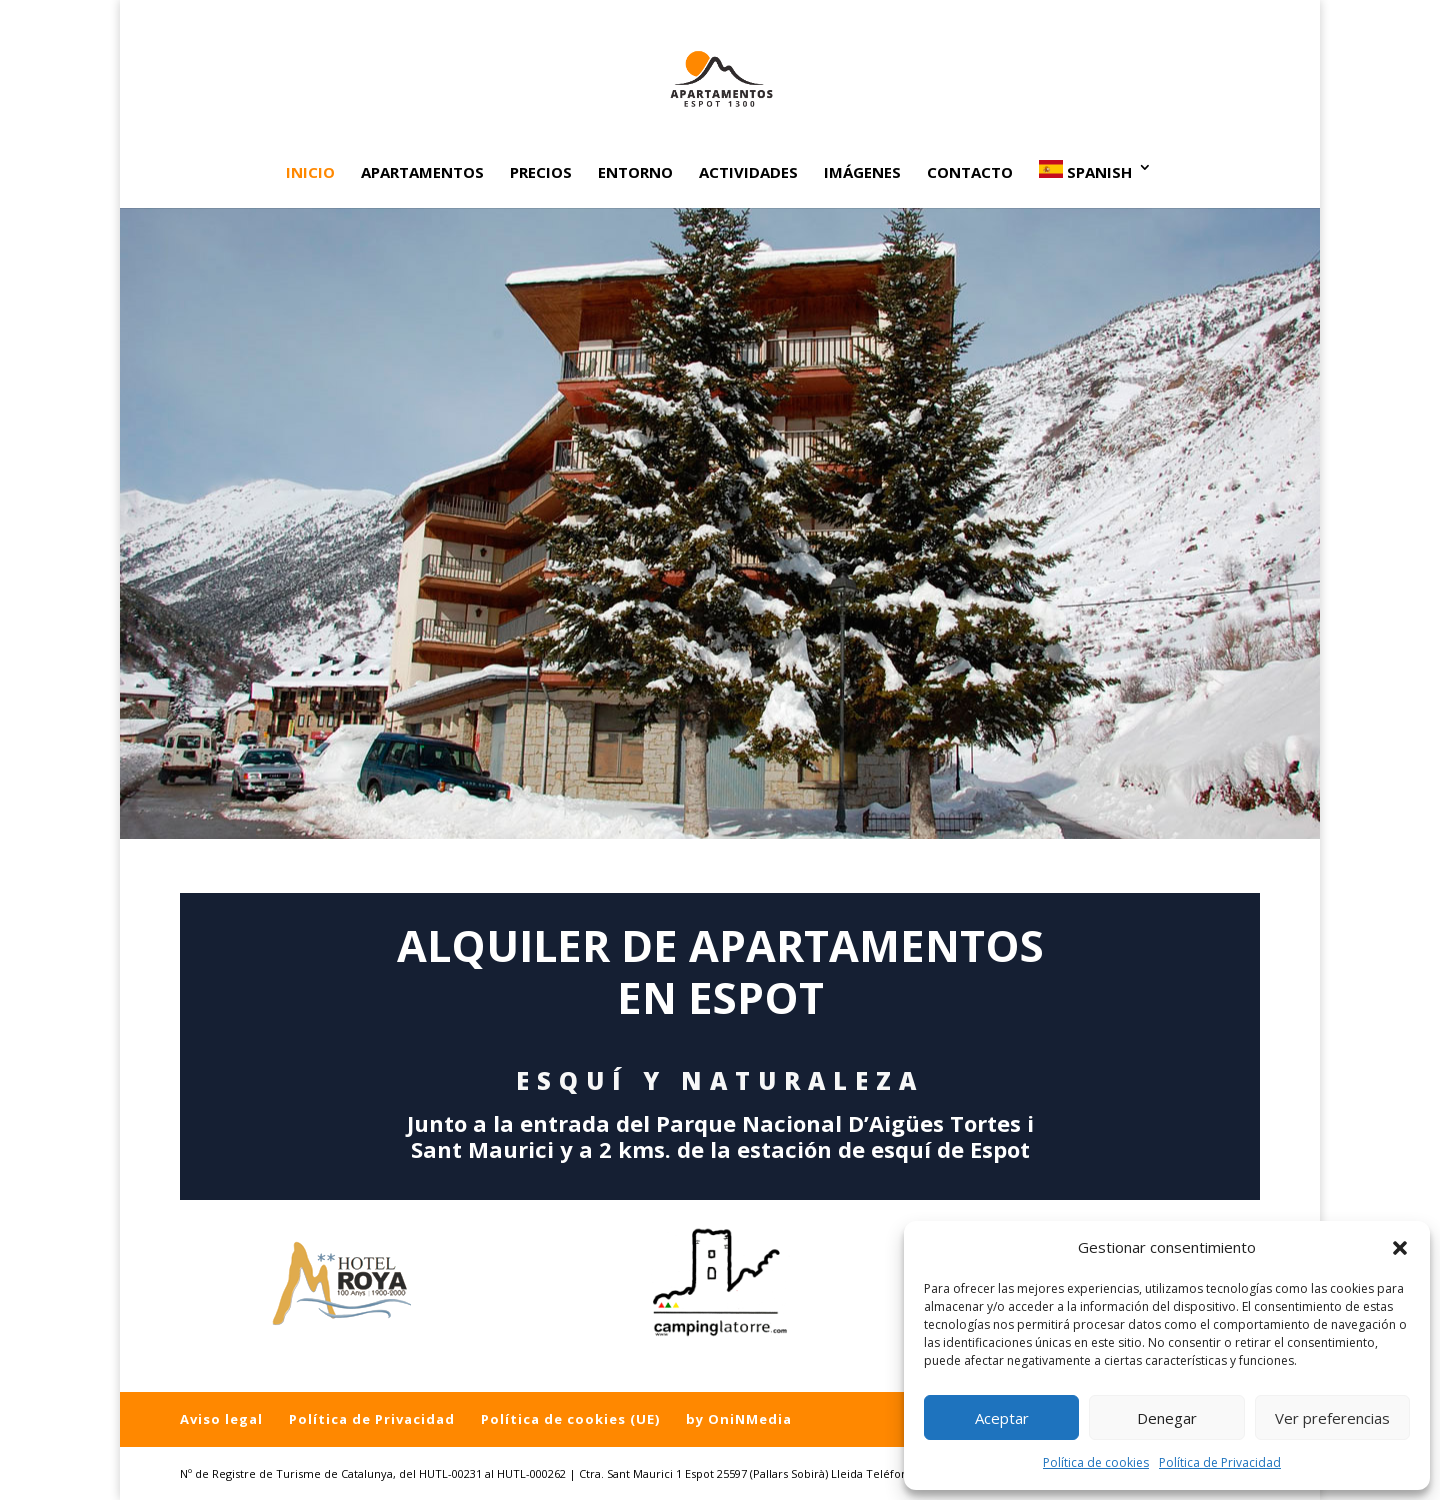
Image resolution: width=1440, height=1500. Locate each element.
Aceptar (1002, 1418)
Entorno (635, 173)
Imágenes (862, 173)
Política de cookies (1096, 1462)
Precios (541, 173)
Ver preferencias (1332, 1418)
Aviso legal (221, 1419)
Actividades (748, 173)
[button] (1400, 1248)
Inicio (310, 173)
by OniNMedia (739, 1419)
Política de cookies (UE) (570, 1419)
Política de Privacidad (1220, 1462)
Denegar (1167, 1418)
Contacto (970, 173)
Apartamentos (422, 173)
